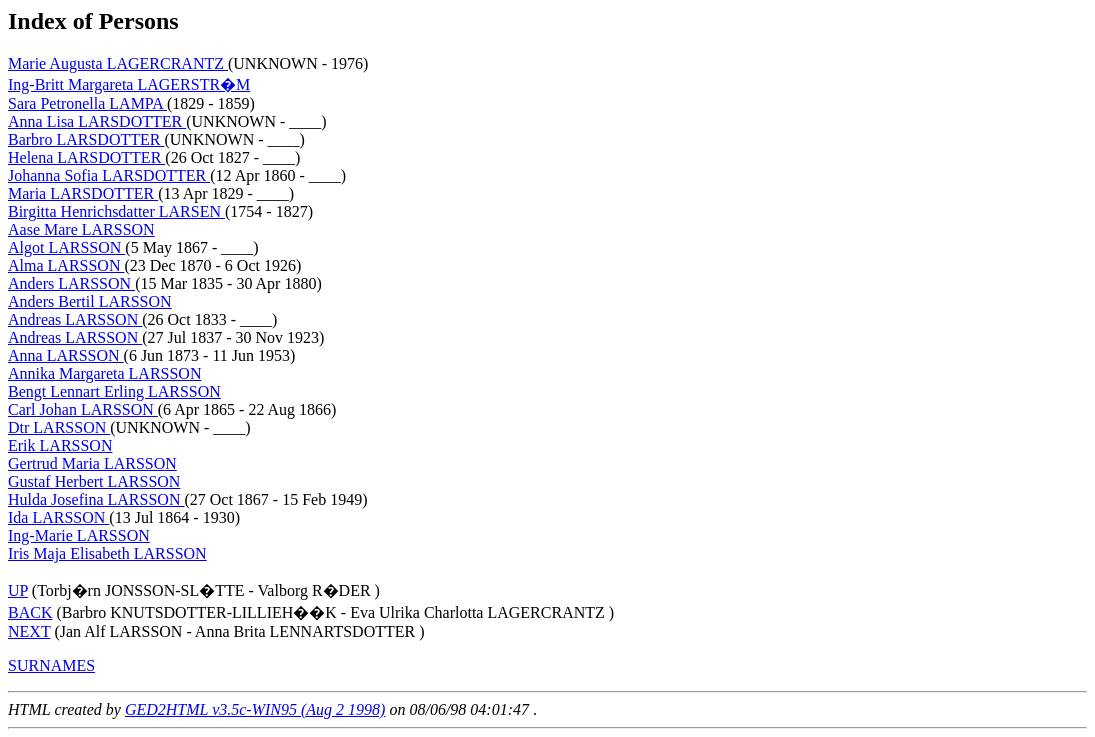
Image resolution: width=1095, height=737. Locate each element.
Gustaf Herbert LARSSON (94, 481)
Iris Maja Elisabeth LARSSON (107, 553)
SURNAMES (51, 665)
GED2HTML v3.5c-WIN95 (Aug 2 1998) (255, 709)
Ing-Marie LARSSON (79, 535)
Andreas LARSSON (75, 319)
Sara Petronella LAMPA (87, 103)
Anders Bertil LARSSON (90, 301)
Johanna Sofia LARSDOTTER (109, 175)
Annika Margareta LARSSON (104, 373)
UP (18, 590)
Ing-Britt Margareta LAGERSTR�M (129, 84)
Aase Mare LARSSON (81, 229)
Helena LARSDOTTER (86, 157)
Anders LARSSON (71, 283)
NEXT (29, 631)
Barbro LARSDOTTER (86, 139)
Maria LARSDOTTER (83, 193)
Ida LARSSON (58, 517)
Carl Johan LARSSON (83, 409)
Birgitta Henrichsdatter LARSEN (116, 211)
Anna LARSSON (66, 355)
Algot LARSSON (66, 247)
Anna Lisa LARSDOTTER (97, 121)
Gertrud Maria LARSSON (92, 463)
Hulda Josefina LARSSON (96, 499)
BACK (30, 612)
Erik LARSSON (60, 445)
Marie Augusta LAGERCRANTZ (118, 63)
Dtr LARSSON (59, 427)
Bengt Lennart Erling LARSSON (114, 391)
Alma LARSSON (66, 265)
